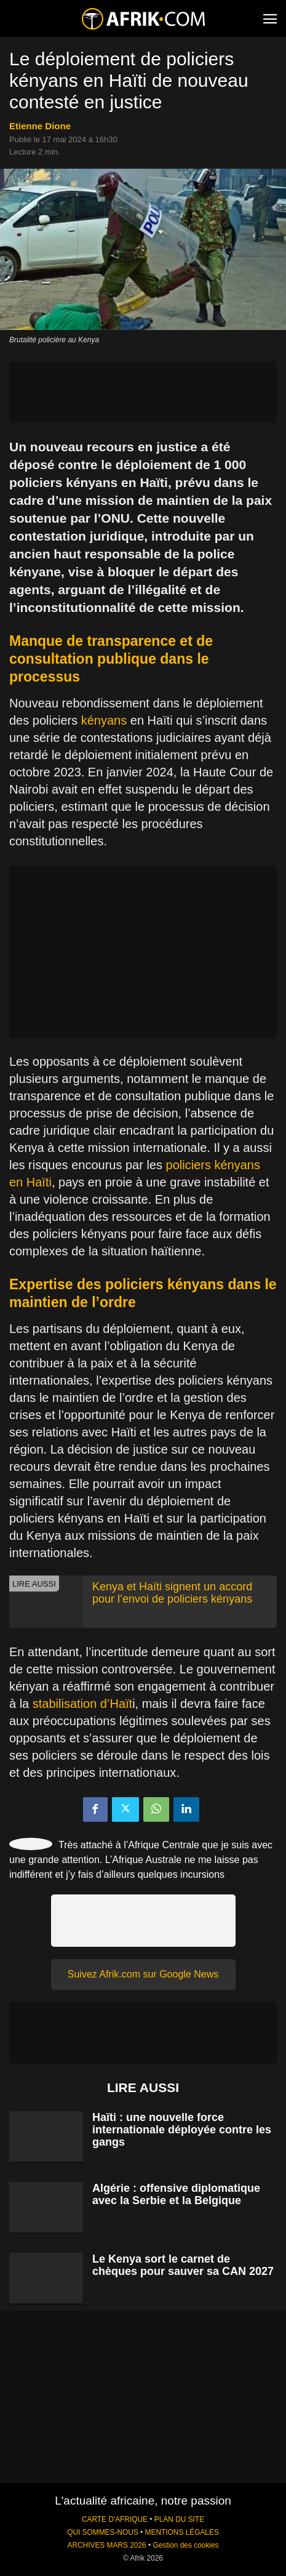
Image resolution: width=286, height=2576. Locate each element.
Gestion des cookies (185, 2545)
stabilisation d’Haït (82, 1703)
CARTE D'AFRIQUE (115, 2519)
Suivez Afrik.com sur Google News (143, 1974)
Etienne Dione (40, 126)
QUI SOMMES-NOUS (102, 2532)
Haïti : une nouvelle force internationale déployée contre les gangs (181, 2129)
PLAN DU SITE (179, 2519)
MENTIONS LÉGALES (182, 2532)
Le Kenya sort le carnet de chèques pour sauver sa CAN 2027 (183, 2265)
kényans (104, 720)
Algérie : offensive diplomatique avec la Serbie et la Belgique (176, 2194)
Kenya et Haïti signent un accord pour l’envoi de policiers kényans (172, 1592)
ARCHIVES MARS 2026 (106, 2545)
